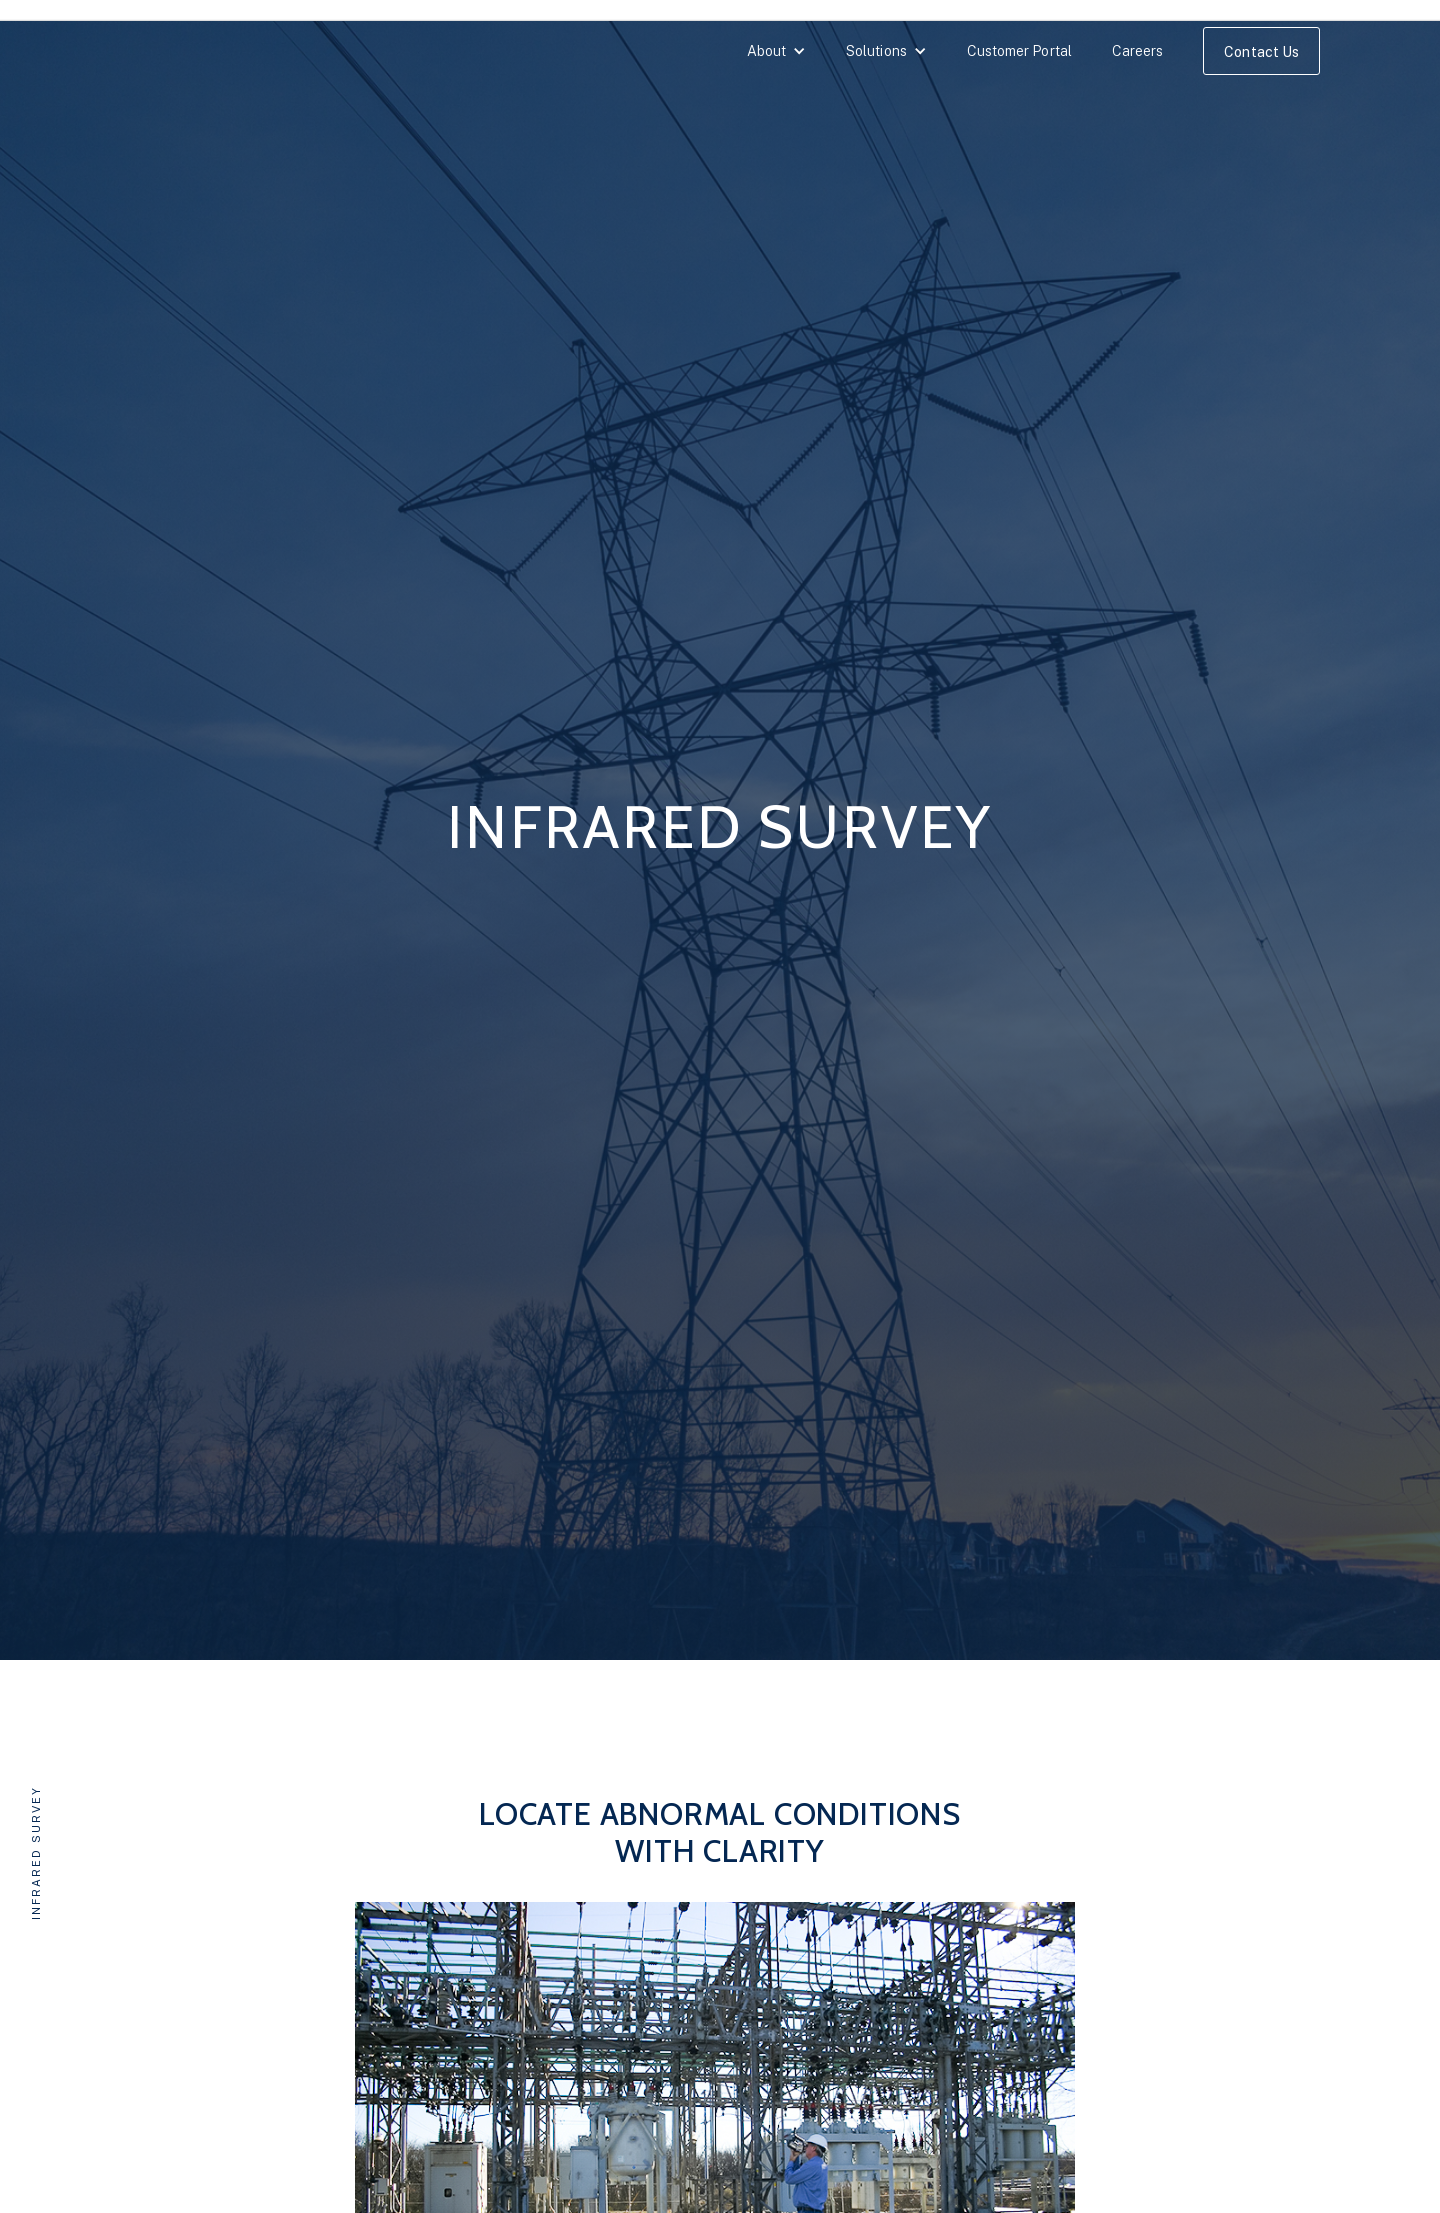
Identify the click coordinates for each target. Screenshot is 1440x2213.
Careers (1138, 51)
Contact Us (1261, 52)
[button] (776, 51)
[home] (125, 56)
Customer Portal (1019, 51)
